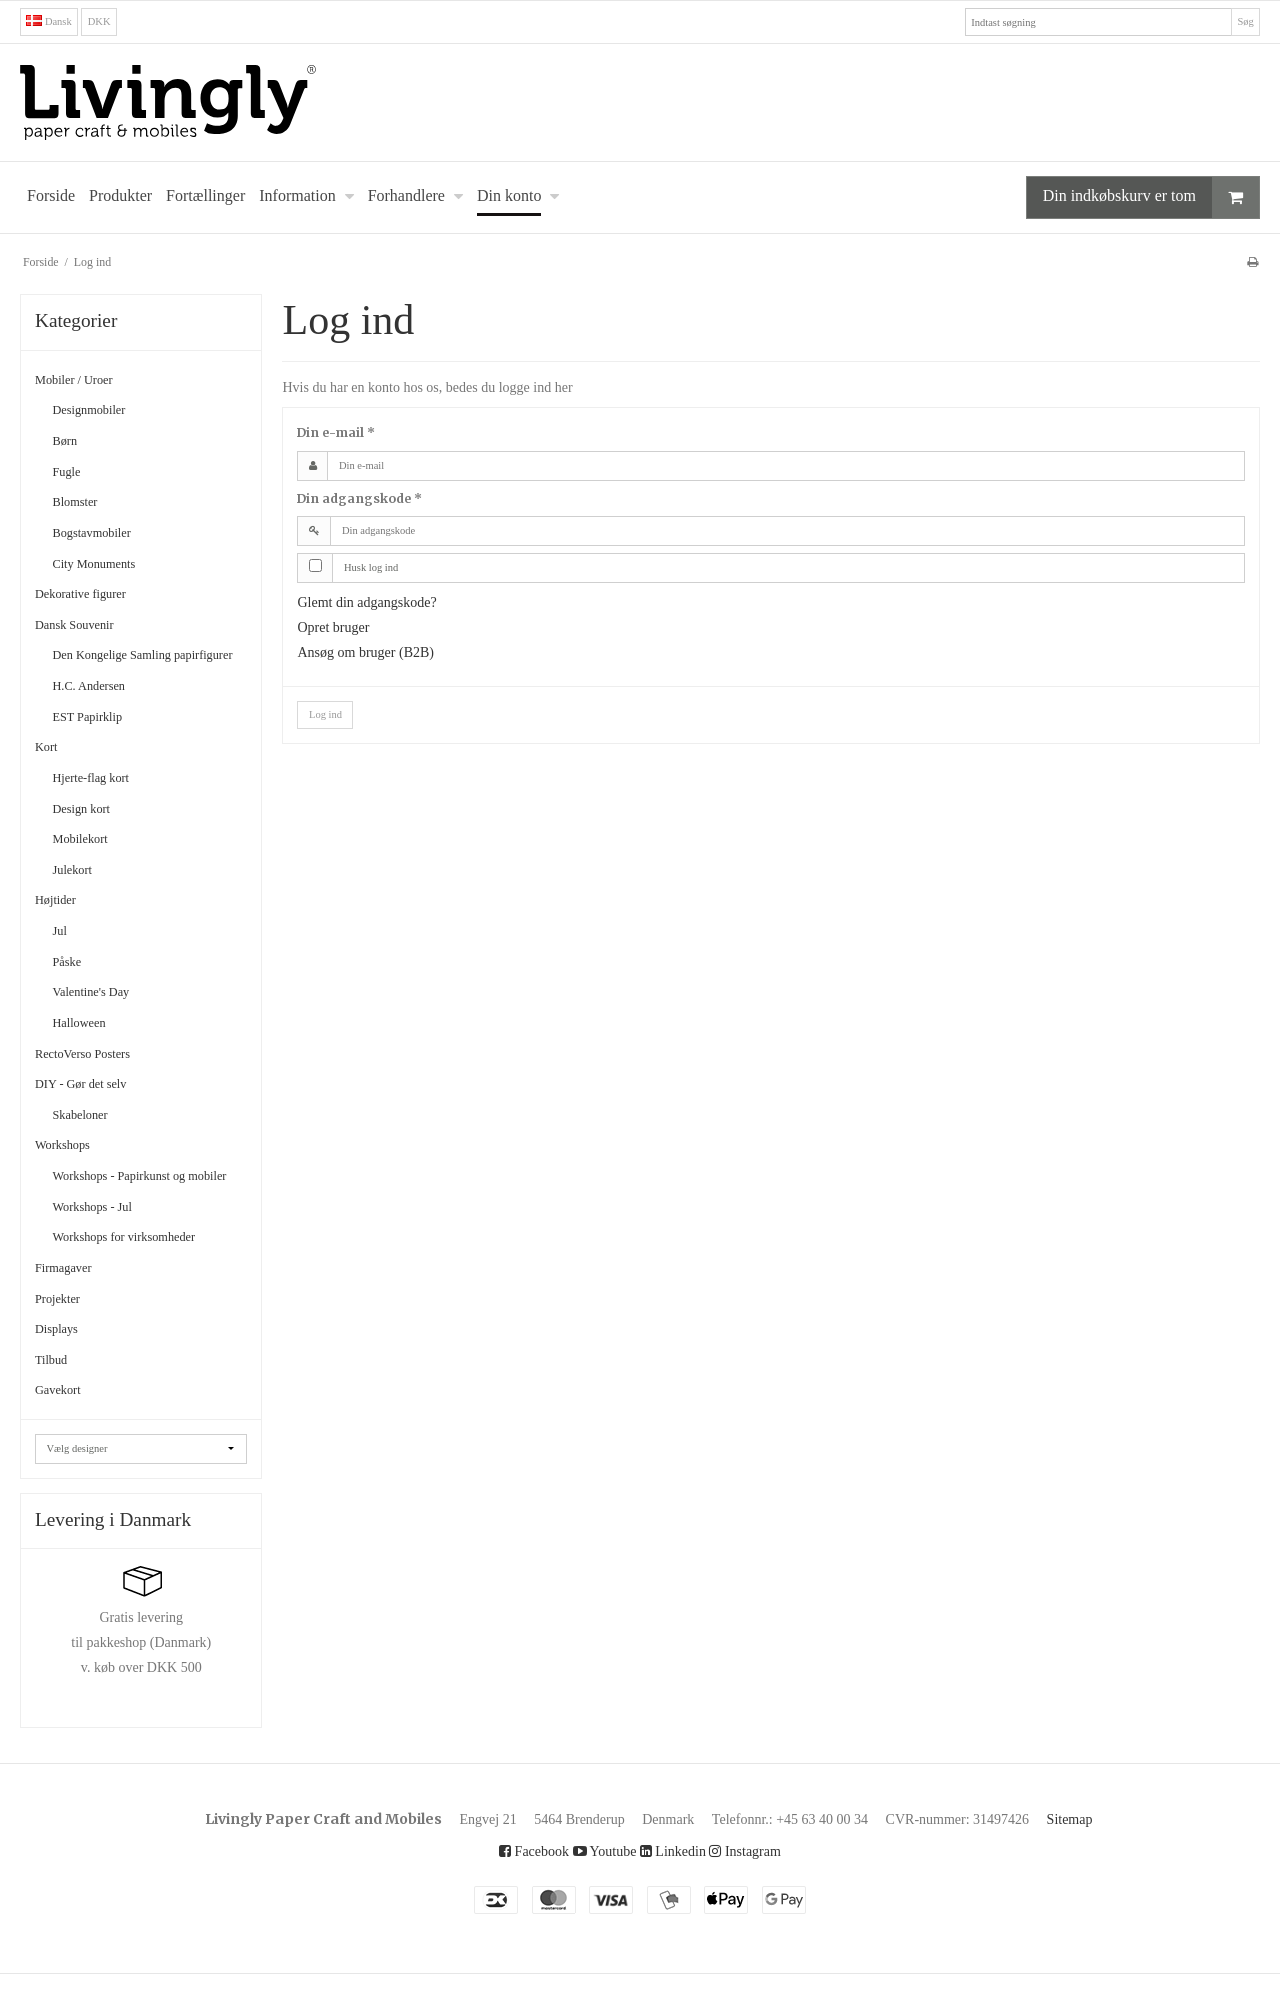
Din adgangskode (359, 498)
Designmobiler (99, 411)
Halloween (86, 1041)
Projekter (64, 1335)
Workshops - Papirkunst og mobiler (139, 1204)
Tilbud (55, 1397)
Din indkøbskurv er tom (1130, 197)
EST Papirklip (96, 735)
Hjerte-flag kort (102, 796)
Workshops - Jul (103, 1244)
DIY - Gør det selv (90, 1103)
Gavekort (63, 1427)
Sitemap (1118, 1857)
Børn (68, 441)
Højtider (61, 919)
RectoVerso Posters (95, 1072)
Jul (61, 950)
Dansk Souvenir (84, 625)
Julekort (78, 888)
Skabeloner (88, 1133)
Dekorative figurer (92, 594)
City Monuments (103, 564)
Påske (72, 980)
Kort (49, 766)
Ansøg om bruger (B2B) (380, 653)
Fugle (70, 472)
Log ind (329, 714)
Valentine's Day (100, 1011)
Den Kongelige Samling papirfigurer (125, 665)
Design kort (90, 827)
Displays (62, 1366)
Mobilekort (88, 858)
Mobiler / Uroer (83, 380)
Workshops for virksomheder (145, 1274)
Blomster (82, 502)
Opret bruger (343, 627)
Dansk (52, 21)
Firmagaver (71, 1305)
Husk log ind (377, 567)
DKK (105, 21)
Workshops (70, 1164)
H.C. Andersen (97, 705)
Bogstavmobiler (103, 533)
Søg (1243, 21)
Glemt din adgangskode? (384, 602)
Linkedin (676, 1889)
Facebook (515, 1889)
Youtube (597, 1889)
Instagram (762, 1889)
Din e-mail (336, 433)
